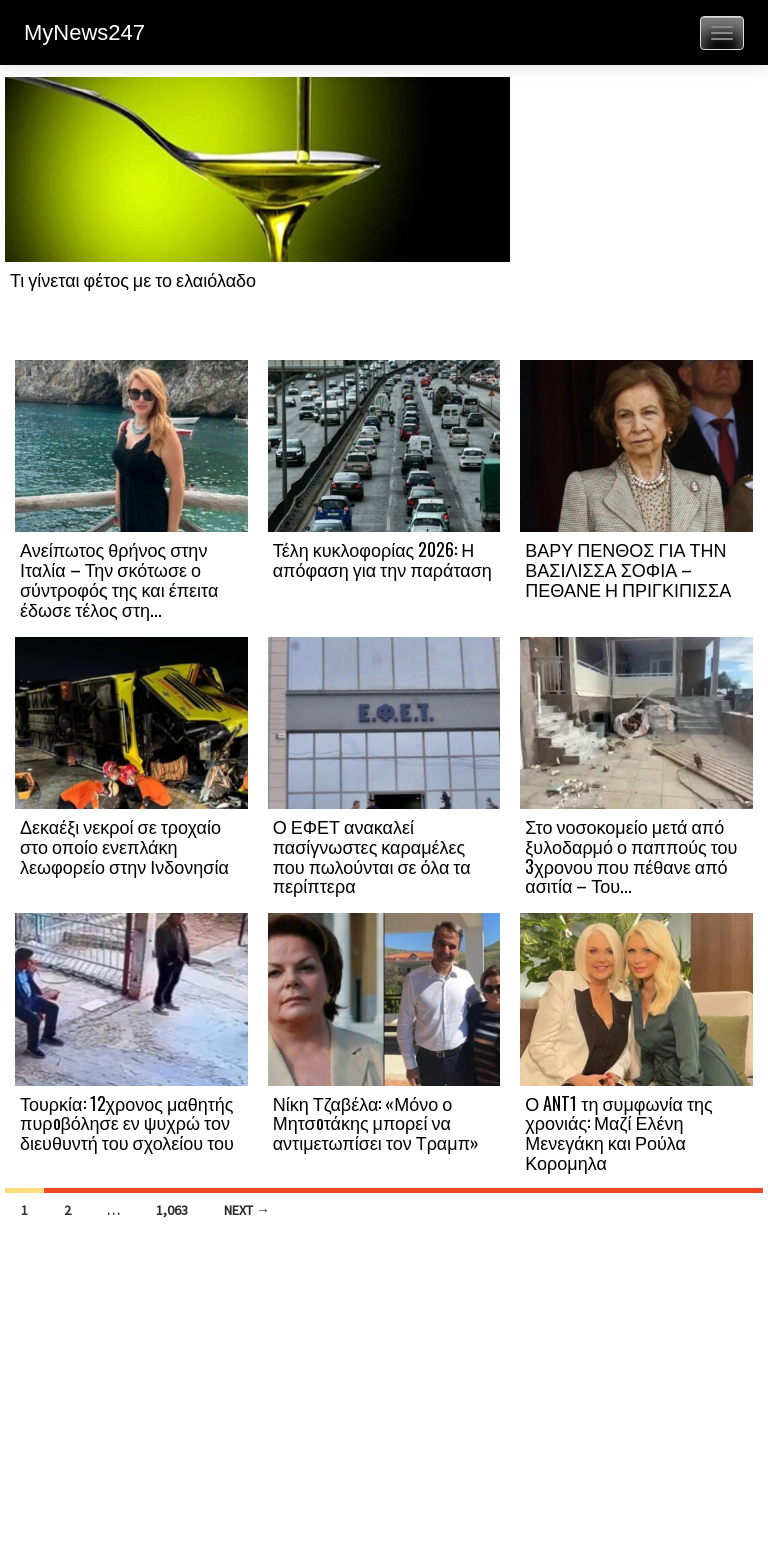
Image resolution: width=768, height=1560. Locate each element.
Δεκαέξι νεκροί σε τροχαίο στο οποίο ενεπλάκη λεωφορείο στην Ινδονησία (124, 846)
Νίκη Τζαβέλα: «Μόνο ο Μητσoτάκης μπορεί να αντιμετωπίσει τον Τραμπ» (376, 1123)
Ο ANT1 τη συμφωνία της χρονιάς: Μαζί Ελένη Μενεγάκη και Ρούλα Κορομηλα (618, 1132)
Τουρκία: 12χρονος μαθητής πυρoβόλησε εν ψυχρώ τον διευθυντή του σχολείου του (127, 1123)
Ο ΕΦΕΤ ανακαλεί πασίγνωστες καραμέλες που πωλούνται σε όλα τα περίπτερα (372, 855)
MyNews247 (84, 32)
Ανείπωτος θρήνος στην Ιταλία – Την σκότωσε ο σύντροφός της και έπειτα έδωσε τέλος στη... (119, 578)
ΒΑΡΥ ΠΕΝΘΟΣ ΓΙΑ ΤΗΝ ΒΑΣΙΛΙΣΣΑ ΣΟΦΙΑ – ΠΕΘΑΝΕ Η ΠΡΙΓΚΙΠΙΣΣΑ (628, 569)
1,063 (172, 1210)
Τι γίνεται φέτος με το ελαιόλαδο (133, 279)
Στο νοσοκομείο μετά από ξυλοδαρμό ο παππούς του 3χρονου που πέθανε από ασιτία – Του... (631, 855)
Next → (247, 1210)
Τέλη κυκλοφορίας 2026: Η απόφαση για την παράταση (382, 559)
